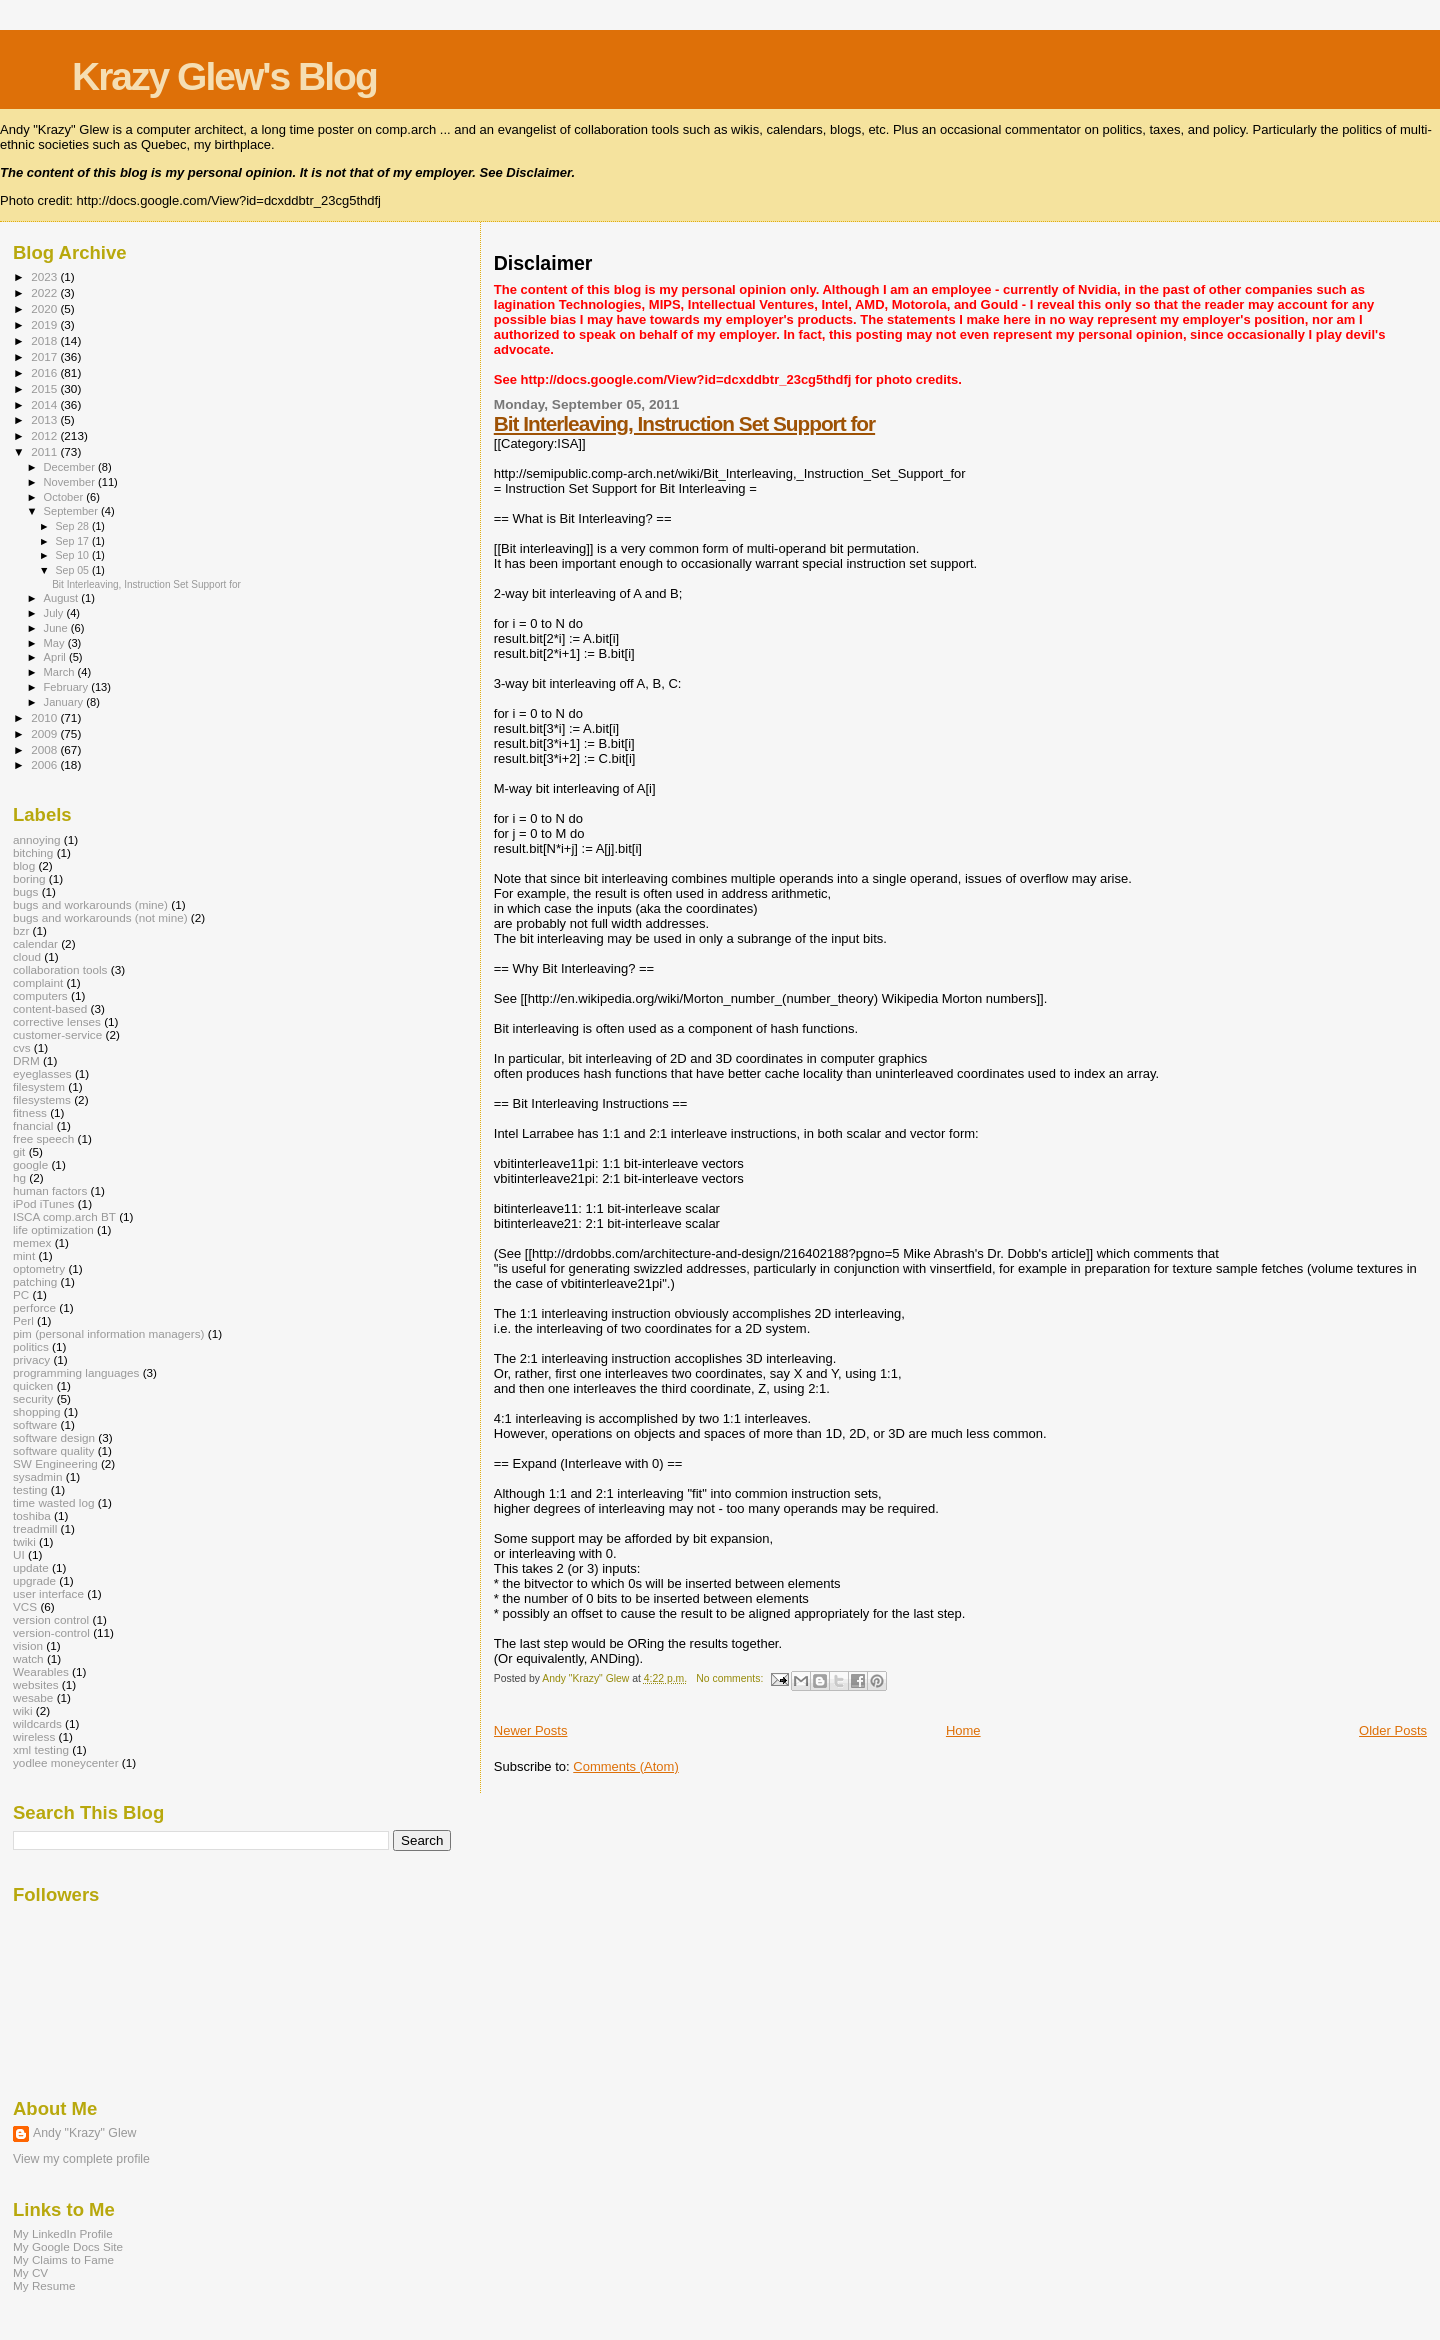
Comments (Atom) (625, 1766)
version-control (51, 1632)
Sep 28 (73, 526)
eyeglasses (42, 1073)
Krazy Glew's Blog (224, 76)
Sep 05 (73, 570)
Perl (23, 1320)
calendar (35, 943)
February (68, 687)
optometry (39, 1268)
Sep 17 (73, 541)
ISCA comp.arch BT (64, 1216)
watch (28, 1658)
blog (24, 865)
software (35, 1424)
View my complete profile (81, 2159)
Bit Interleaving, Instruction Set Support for (684, 423)
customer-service (57, 1034)
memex (32, 1242)
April (56, 657)
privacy (31, 1359)
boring (29, 878)
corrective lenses (57, 1021)
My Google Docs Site (68, 2246)
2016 (45, 372)
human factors (50, 1190)
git (19, 1151)
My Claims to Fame (63, 2259)
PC (21, 1294)
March (61, 672)
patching (35, 1281)
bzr (21, 930)
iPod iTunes (43, 1203)
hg (19, 1177)
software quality (53, 1450)
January (65, 702)
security (33, 1398)
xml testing (41, 1749)
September (73, 511)
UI (19, 1554)
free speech (43, 1138)
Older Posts (1393, 1730)
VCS (25, 1606)
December (71, 467)
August (63, 598)
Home (963, 1730)
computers (40, 995)
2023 (45, 276)
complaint (38, 982)
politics (31, 1346)
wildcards (37, 1723)
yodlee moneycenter (66, 1762)
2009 (45, 733)
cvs (22, 1047)
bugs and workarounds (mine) (90, 904)
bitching (33, 852)
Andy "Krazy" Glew (84, 2133)
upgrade (34, 1580)
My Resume (44, 2285)
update (31, 1567)
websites (36, 1684)
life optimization (53, 1229)
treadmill (35, 1528)
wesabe (33, 1697)
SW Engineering (55, 1463)
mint (24, 1255)
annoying (37, 839)
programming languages (76, 1372)
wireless (34, 1736)
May (56, 643)
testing (30, 1489)
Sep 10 (73, 555)
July (55, 613)
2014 (45, 404)
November (71, 482)
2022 (45, 292)
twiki (24, 1541)
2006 (45, 764)
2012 (45, 435)
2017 (45, 356)
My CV (30, 2272)
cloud (27, 956)
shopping (37, 1411)
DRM (26, 1060)
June (57, 628)
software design (54, 1437)
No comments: (731, 1678)
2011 (45, 451)
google (30, 1164)
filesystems (42, 1099)
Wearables (41, 1671)
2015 (45, 388)
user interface (48, 1593)
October (65, 497)
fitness (30, 1112)
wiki (23, 1710)
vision (28, 1645)
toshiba (32, 1515)
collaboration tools (60, 969)
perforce (34, 1307)
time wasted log (53, 1502)
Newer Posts (531, 1730)
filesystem (39, 1086)
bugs (25, 891)
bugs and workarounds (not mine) (100, 917)
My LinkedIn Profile (63, 2233)
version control (51, 1619)
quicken (33, 1385)
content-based (50, 1008)
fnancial (33, 1125)
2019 (45, 324)
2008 (45, 749)
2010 (45, 717)
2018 (45, 340)
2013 (45, 419)
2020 (45, 308)
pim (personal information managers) (109, 1333)
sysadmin (38, 1476)
